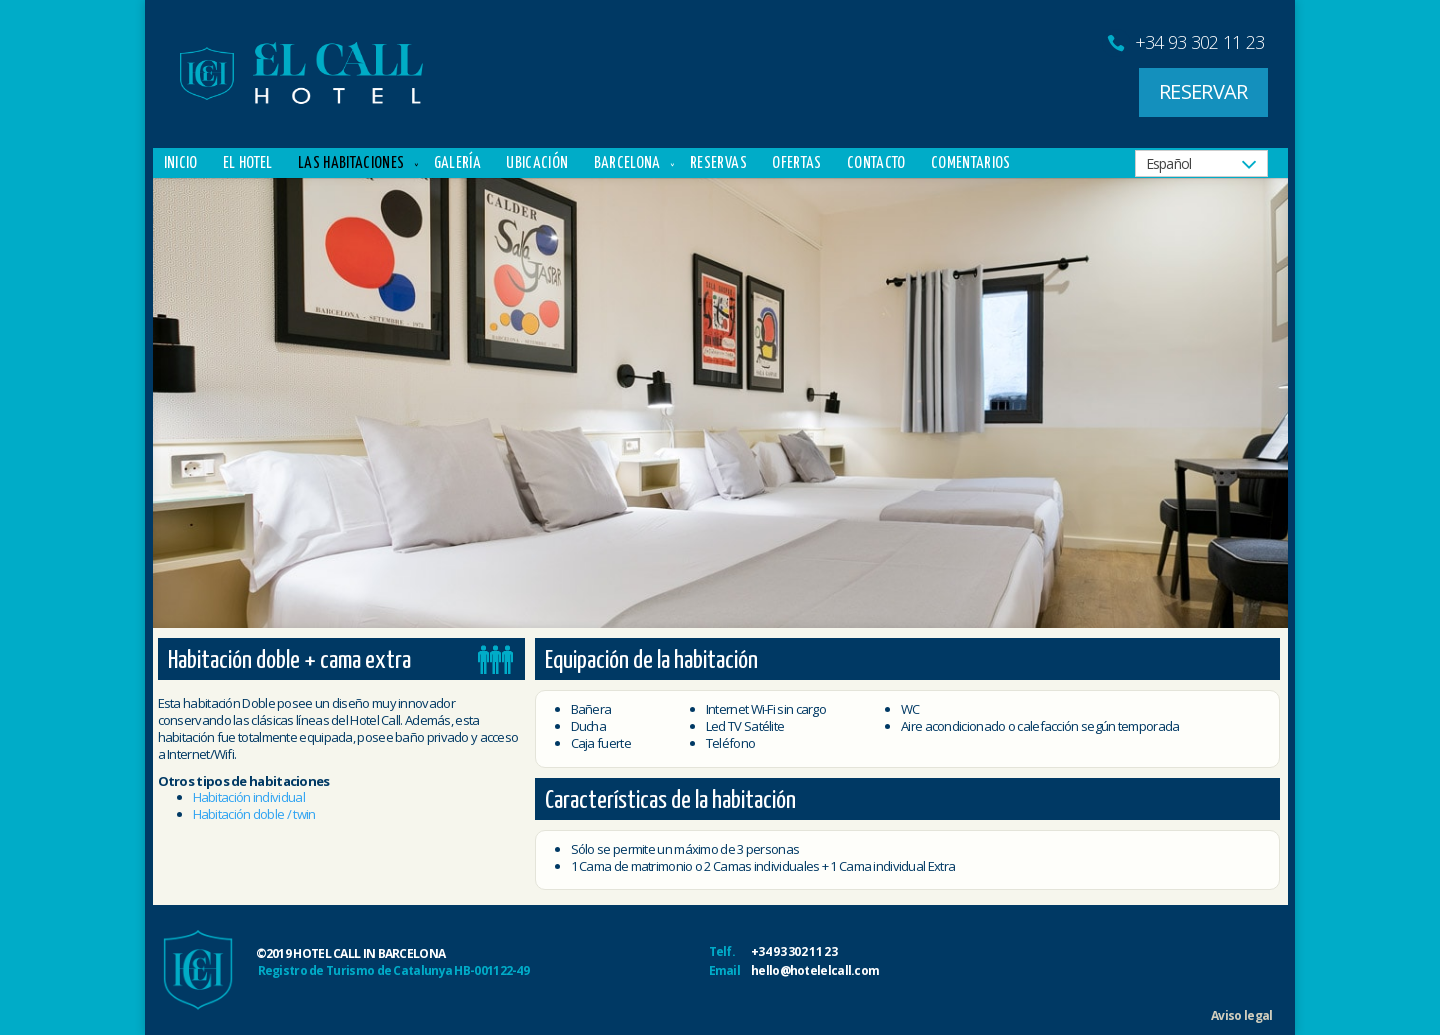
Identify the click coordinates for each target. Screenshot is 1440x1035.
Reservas (718, 163)
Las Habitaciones (351, 163)
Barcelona (627, 163)
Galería (457, 163)
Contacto (876, 163)
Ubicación (537, 163)
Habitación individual (249, 797)
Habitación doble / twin (254, 814)
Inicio (181, 163)
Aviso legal (1241, 1015)
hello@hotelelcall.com (815, 970)
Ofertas (796, 163)
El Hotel (248, 163)
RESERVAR (1203, 91)
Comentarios (971, 163)
